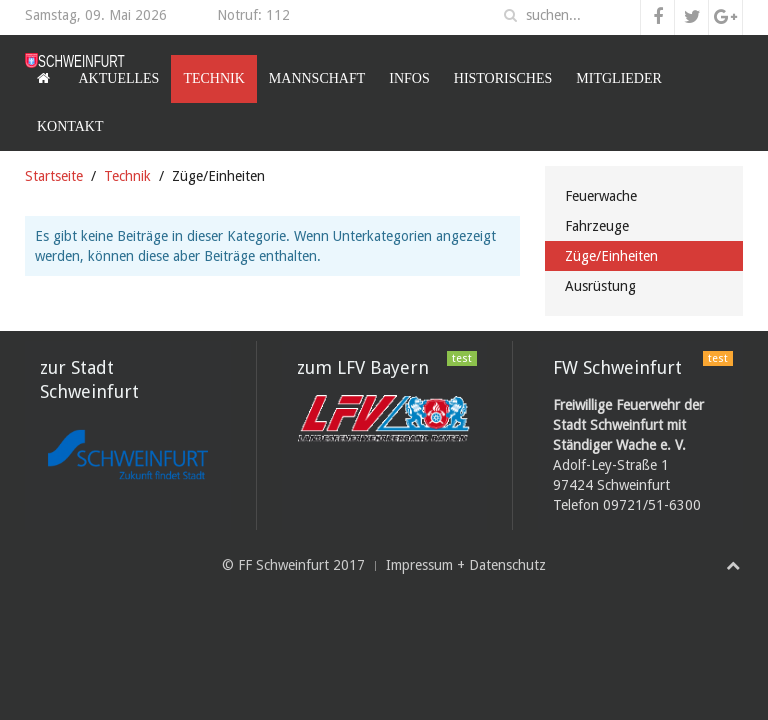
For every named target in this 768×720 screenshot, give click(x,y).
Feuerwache (601, 196)
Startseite (54, 176)
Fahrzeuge (597, 226)
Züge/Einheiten (611, 256)
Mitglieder (619, 78)
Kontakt (70, 126)
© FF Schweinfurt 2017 (293, 565)
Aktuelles (119, 78)
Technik (213, 78)
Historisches (503, 78)
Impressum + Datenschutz (466, 565)
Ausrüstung (600, 286)
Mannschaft (317, 78)
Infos (409, 78)
